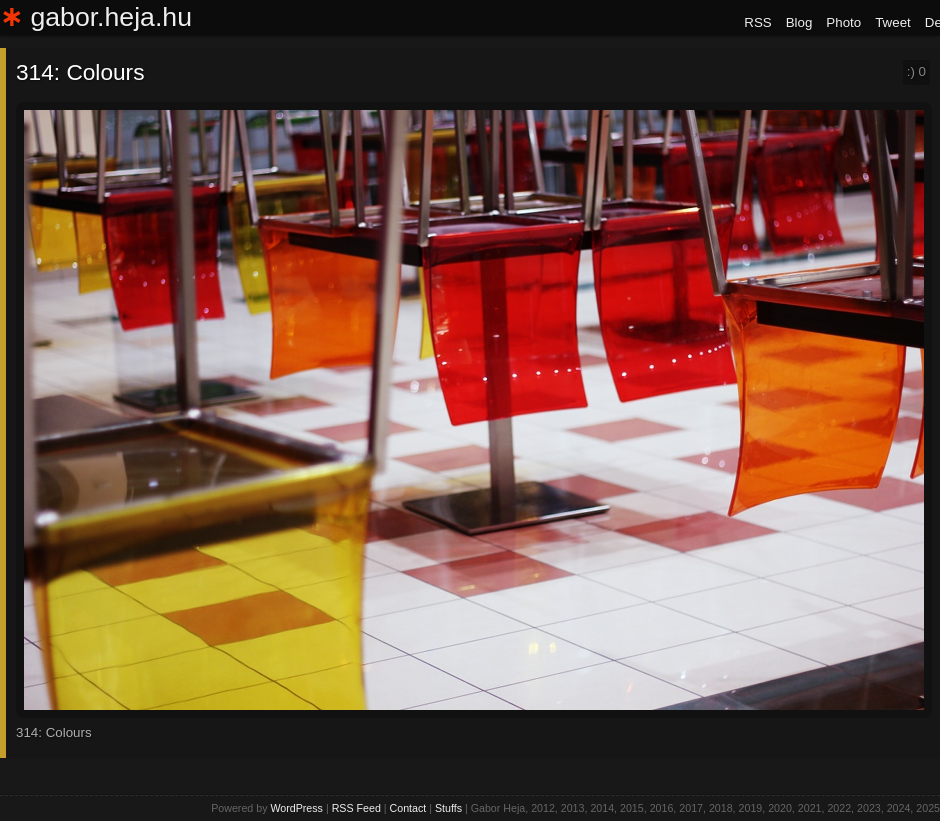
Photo (843, 22)
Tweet (893, 22)
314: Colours (80, 72)
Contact (408, 808)
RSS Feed (356, 808)
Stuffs (448, 808)
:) (916, 71)
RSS (757, 22)
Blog (799, 22)
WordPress (296, 808)
